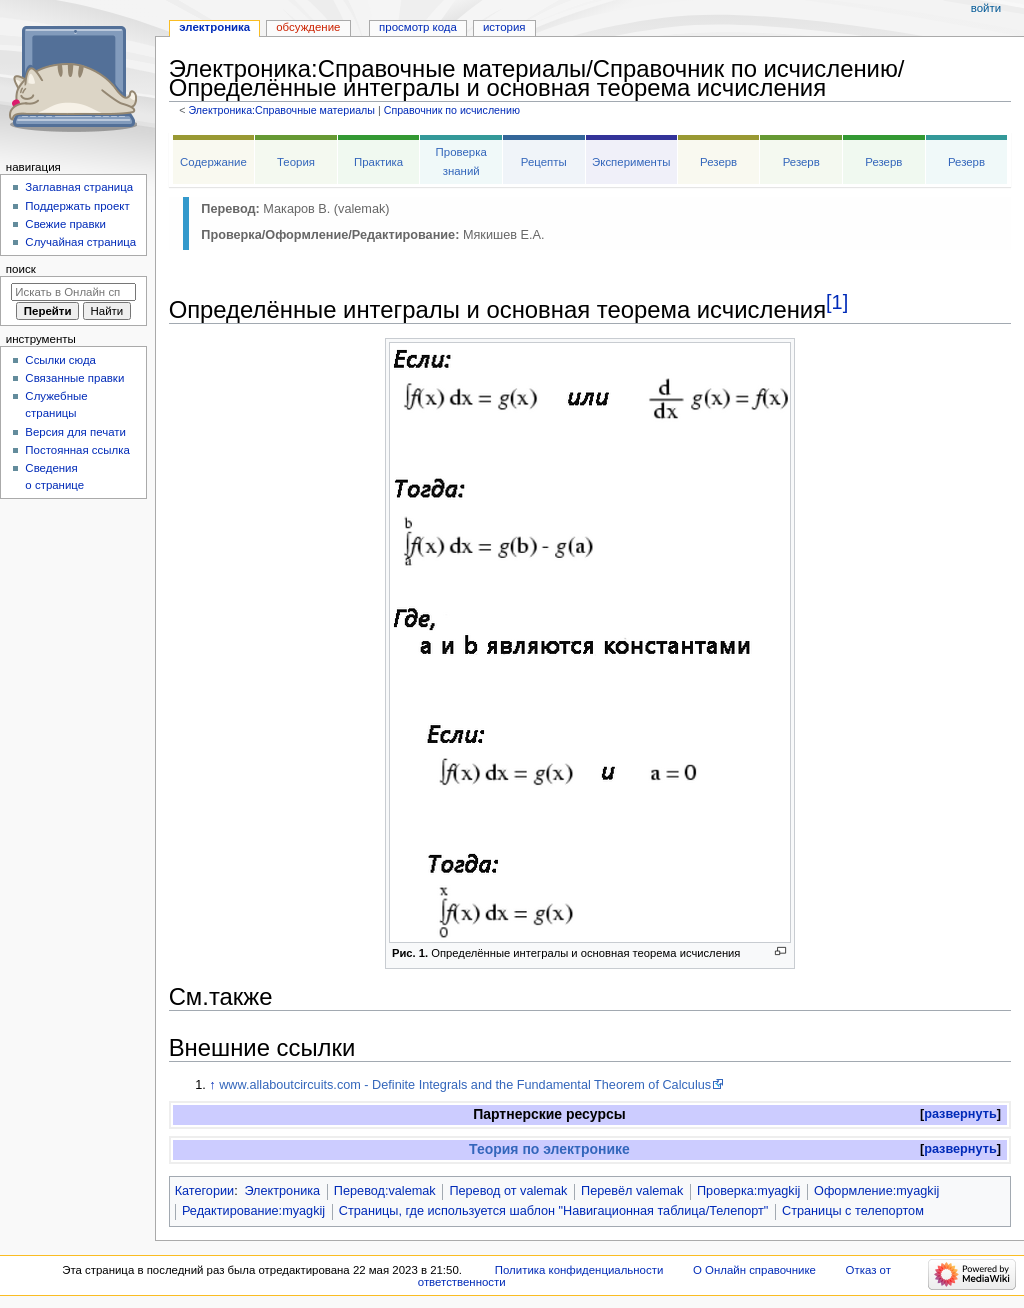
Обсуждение (308, 27)
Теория (296, 162)
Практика (378, 162)
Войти (986, 8)
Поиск (21, 269)
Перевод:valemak (385, 1191)
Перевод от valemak (508, 1191)
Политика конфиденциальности (579, 1270)
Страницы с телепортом (853, 1211)
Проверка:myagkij (748, 1191)
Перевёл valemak (632, 1191)
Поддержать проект (77, 206)
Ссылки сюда (60, 360)
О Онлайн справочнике (754, 1270)
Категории (205, 1191)
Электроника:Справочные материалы (281, 110)
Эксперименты (631, 162)
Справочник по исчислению (452, 110)
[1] (837, 302)
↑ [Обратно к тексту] (212, 1085)
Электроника (282, 1191)
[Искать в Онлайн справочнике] (73, 292)
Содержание (213, 162)
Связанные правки (74, 378)
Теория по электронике (549, 1149)
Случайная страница (80, 242)
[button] (960, 1114)
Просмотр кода (418, 27)
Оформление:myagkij (876, 1191)
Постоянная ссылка (77, 450)
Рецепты (544, 162)
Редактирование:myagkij (253, 1211)
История (504, 27)
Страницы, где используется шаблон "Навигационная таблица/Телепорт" (553, 1211)
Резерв (718, 162)
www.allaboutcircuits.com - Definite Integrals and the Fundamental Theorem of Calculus (465, 1085)
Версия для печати (75, 432)
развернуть (960, 1114)
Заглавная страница (79, 187)
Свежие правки (65, 224)
